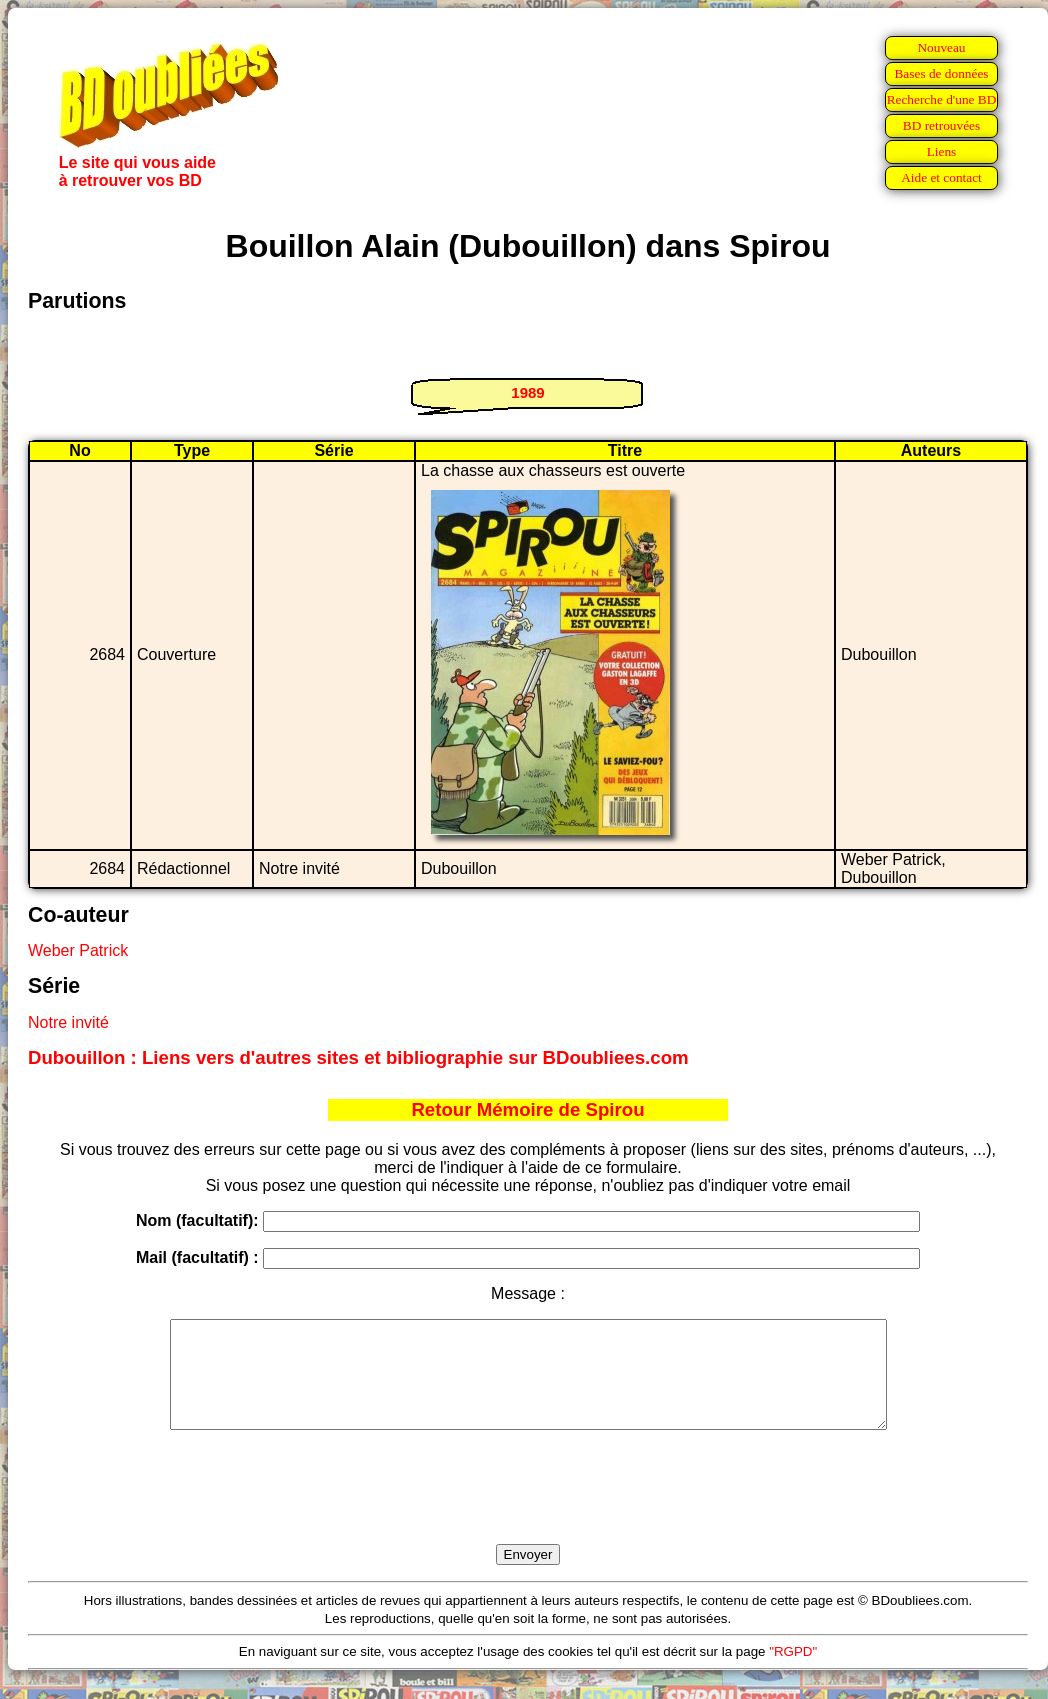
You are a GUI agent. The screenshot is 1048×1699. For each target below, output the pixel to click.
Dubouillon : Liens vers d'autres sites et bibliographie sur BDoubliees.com (358, 1057)
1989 (527, 392)
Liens (942, 151)
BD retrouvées (941, 125)
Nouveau (941, 47)
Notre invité (68, 1022)
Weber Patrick (78, 950)
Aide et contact (941, 177)
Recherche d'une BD (942, 99)
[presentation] (528, 1510)
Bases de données (941, 73)
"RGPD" (793, 1672)
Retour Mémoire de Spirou (527, 1109)
